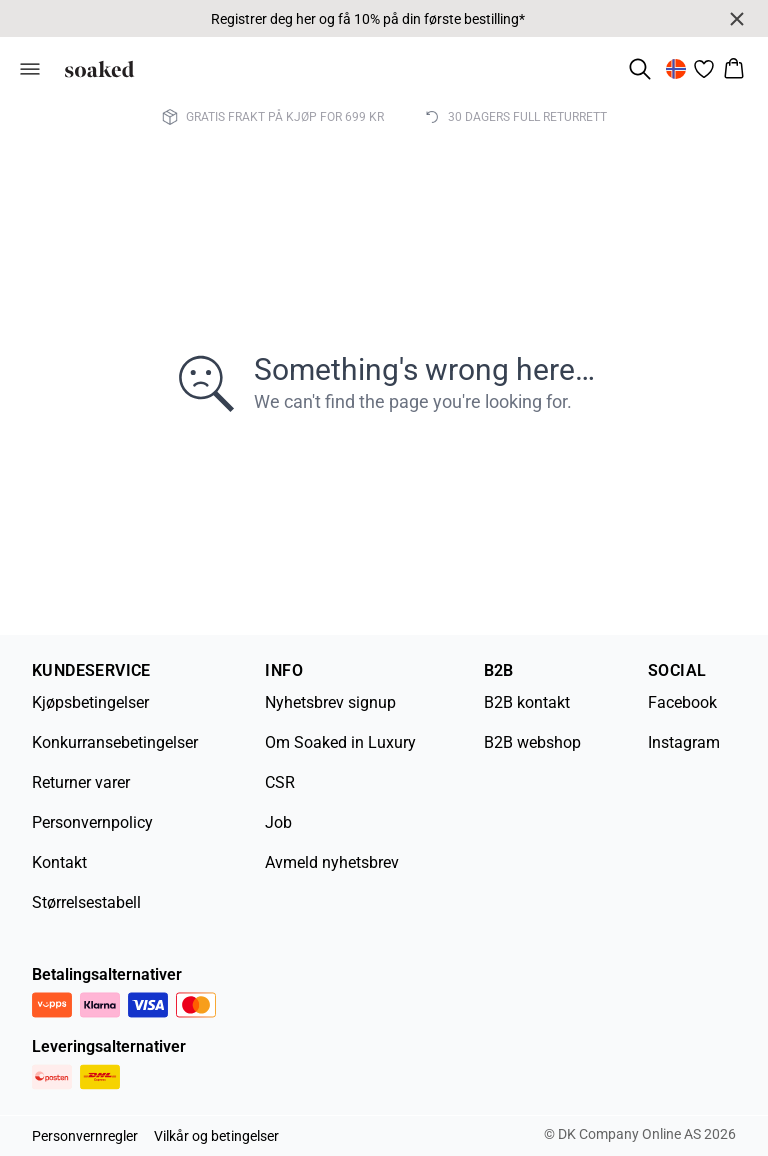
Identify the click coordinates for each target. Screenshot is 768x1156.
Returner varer (81, 782)
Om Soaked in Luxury (340, 742)
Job (278, 822)
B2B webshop (532, 742)
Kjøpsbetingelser (90, 702)
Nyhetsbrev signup (330, 702)
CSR (280, 782)
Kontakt (59, 862)
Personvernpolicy (92, 822)
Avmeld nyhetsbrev (332, 862)
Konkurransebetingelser (115, 742)
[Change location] (676, 69)
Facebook (682, 702)
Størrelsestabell (86, 902)
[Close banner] (737, 19)
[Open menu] (30, 69)
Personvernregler (85, 1136)
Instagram (684, 742)
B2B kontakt (527, 702)
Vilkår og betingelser (216, 1136)
